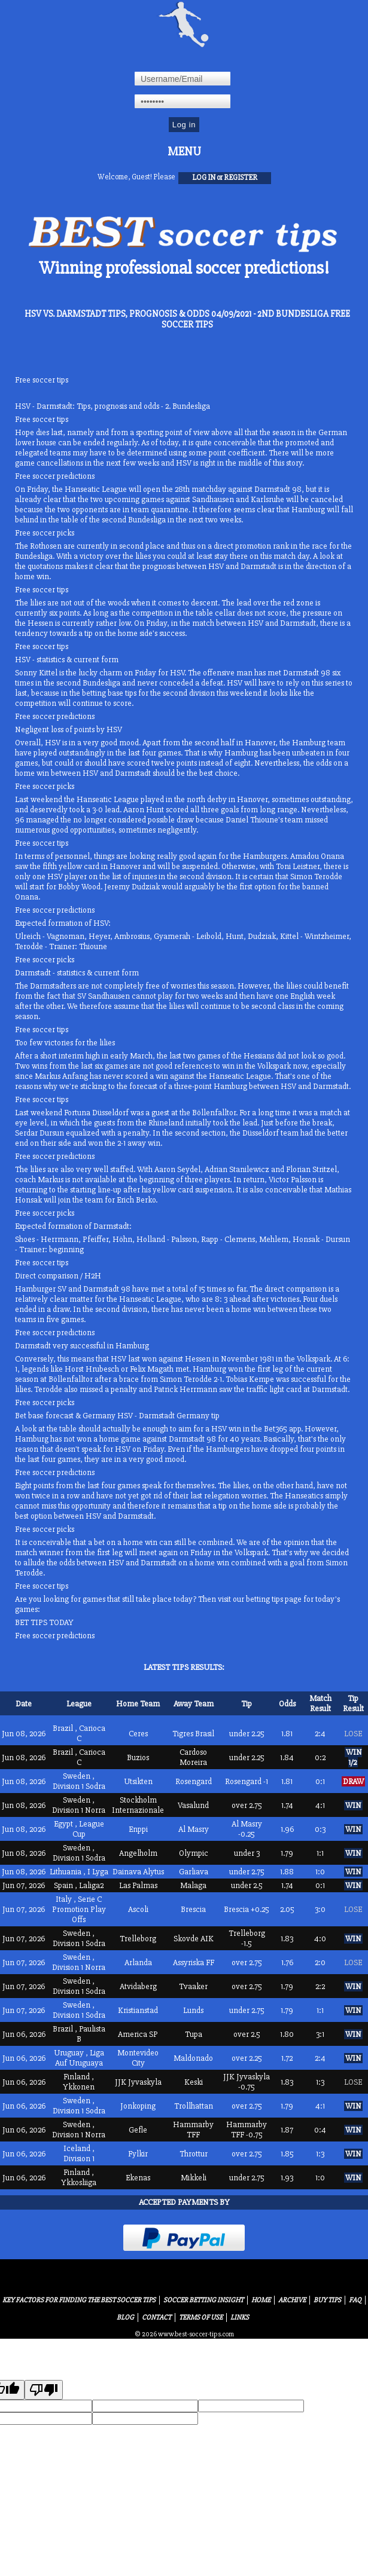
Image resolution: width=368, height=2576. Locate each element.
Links (239, 2317)
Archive (292, 2300)
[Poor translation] (44, 2390)
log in (203, 177)
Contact (156, 2317)
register (240, 177)
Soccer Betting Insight (203, 2300)
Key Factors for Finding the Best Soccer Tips (79, 2300)
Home (260, 2300)
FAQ (355, 2300)
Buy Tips (327, 2300)
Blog (125, 2317)
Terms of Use (201, 2317)
